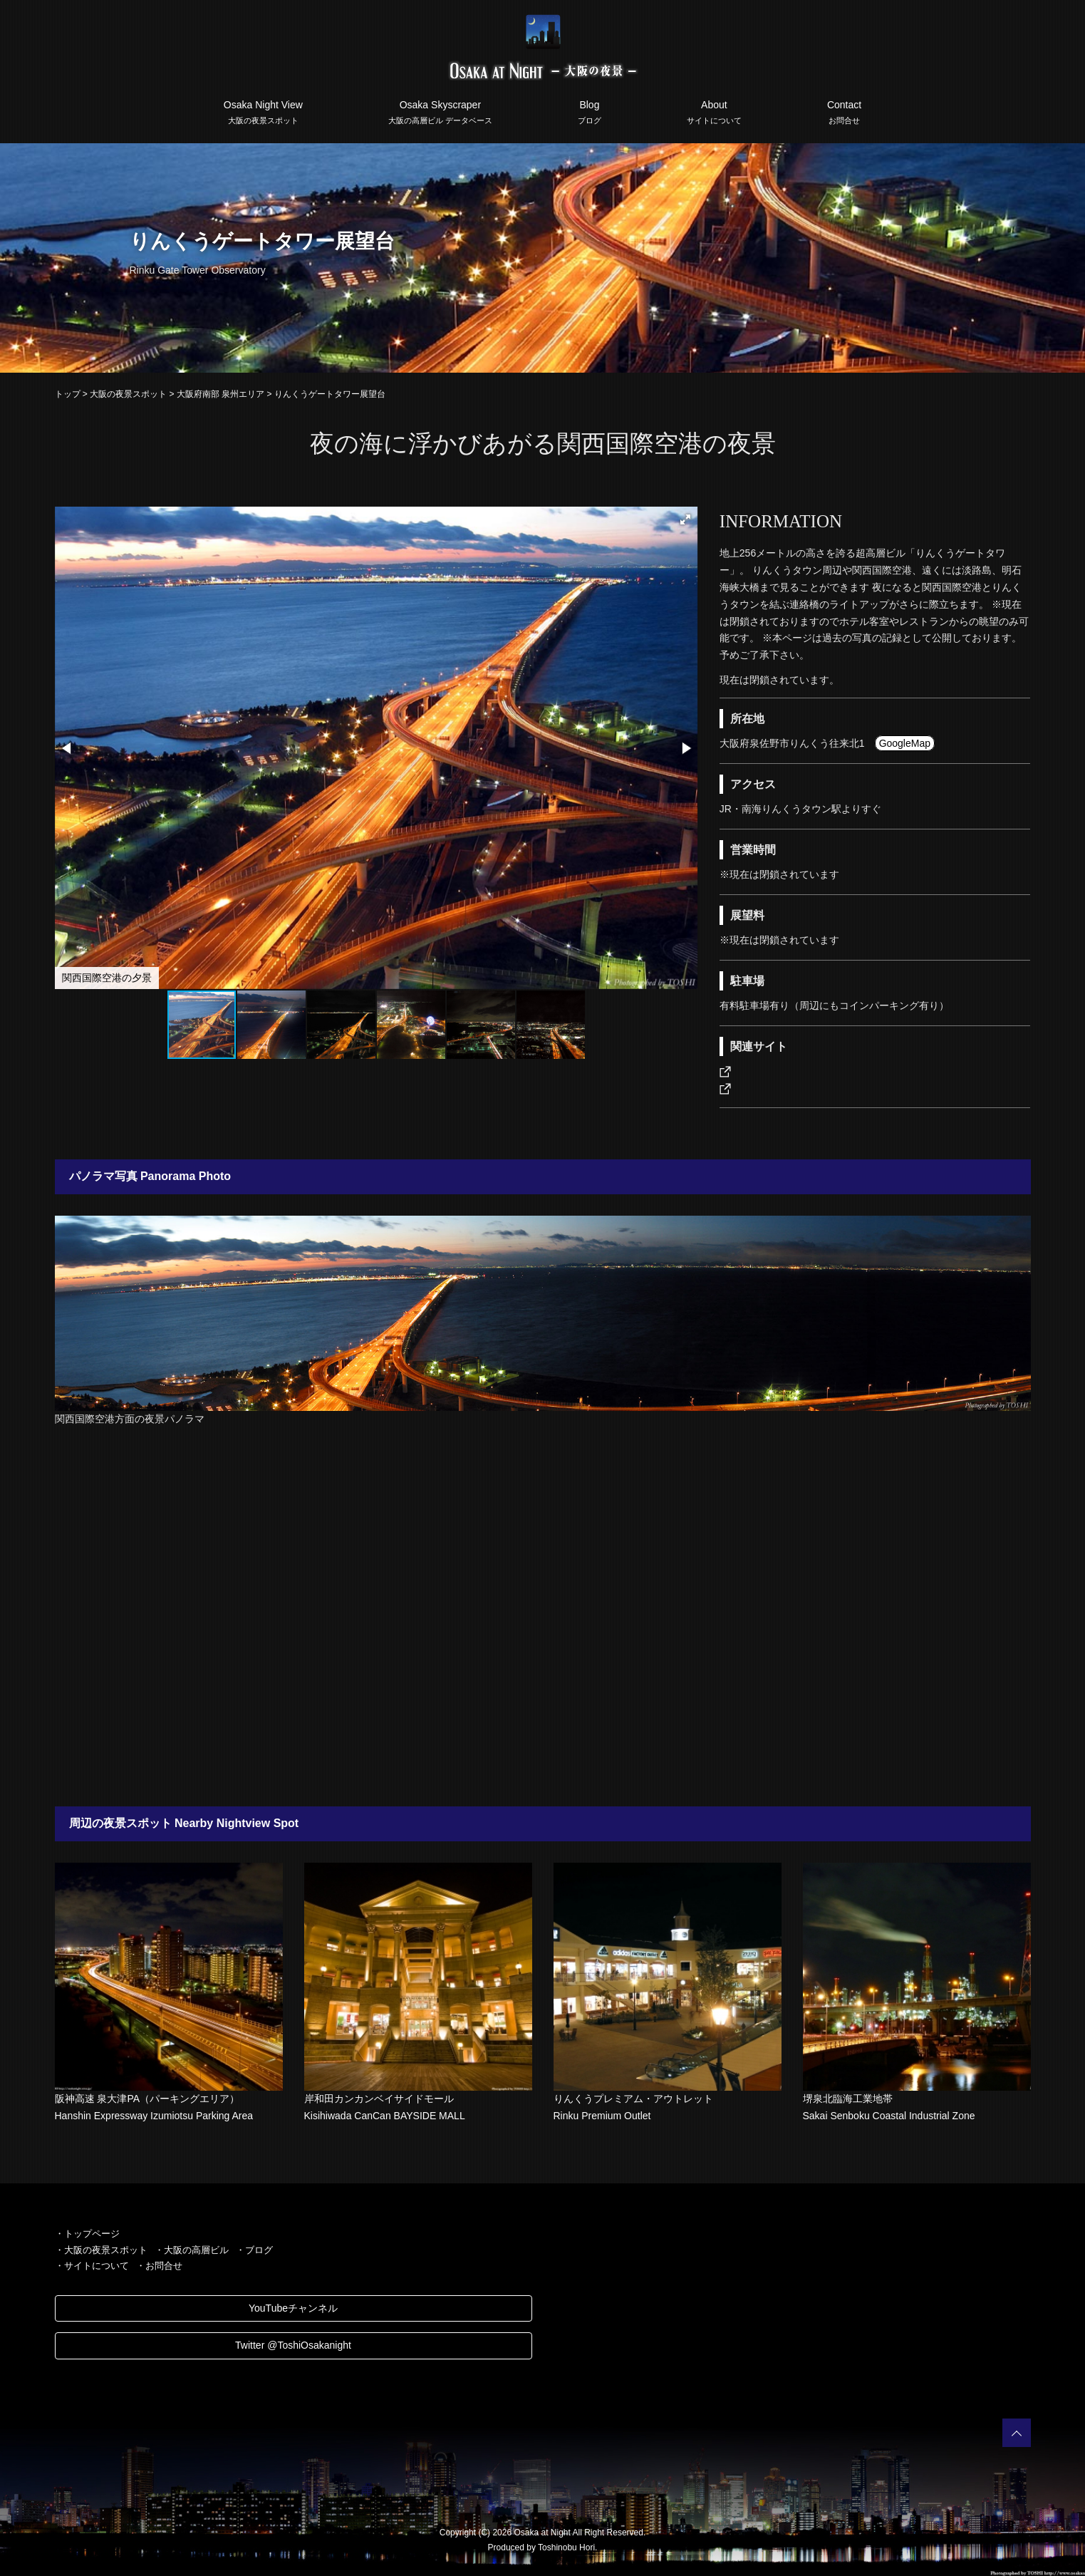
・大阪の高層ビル (192, 2250)
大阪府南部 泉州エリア (220, 394)
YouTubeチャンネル (293, 2308)
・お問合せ (159, 2265)
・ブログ (254, 2250)
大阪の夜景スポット (128, 394)
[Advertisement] (542, 1621)
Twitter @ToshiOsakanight (293, 2345)
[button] (685, 519)
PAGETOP (1016, 2433)
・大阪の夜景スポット (101, 2250)
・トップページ (87, 2233)
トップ (68, 394)
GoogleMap (904, 743)
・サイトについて (92, 2265)
